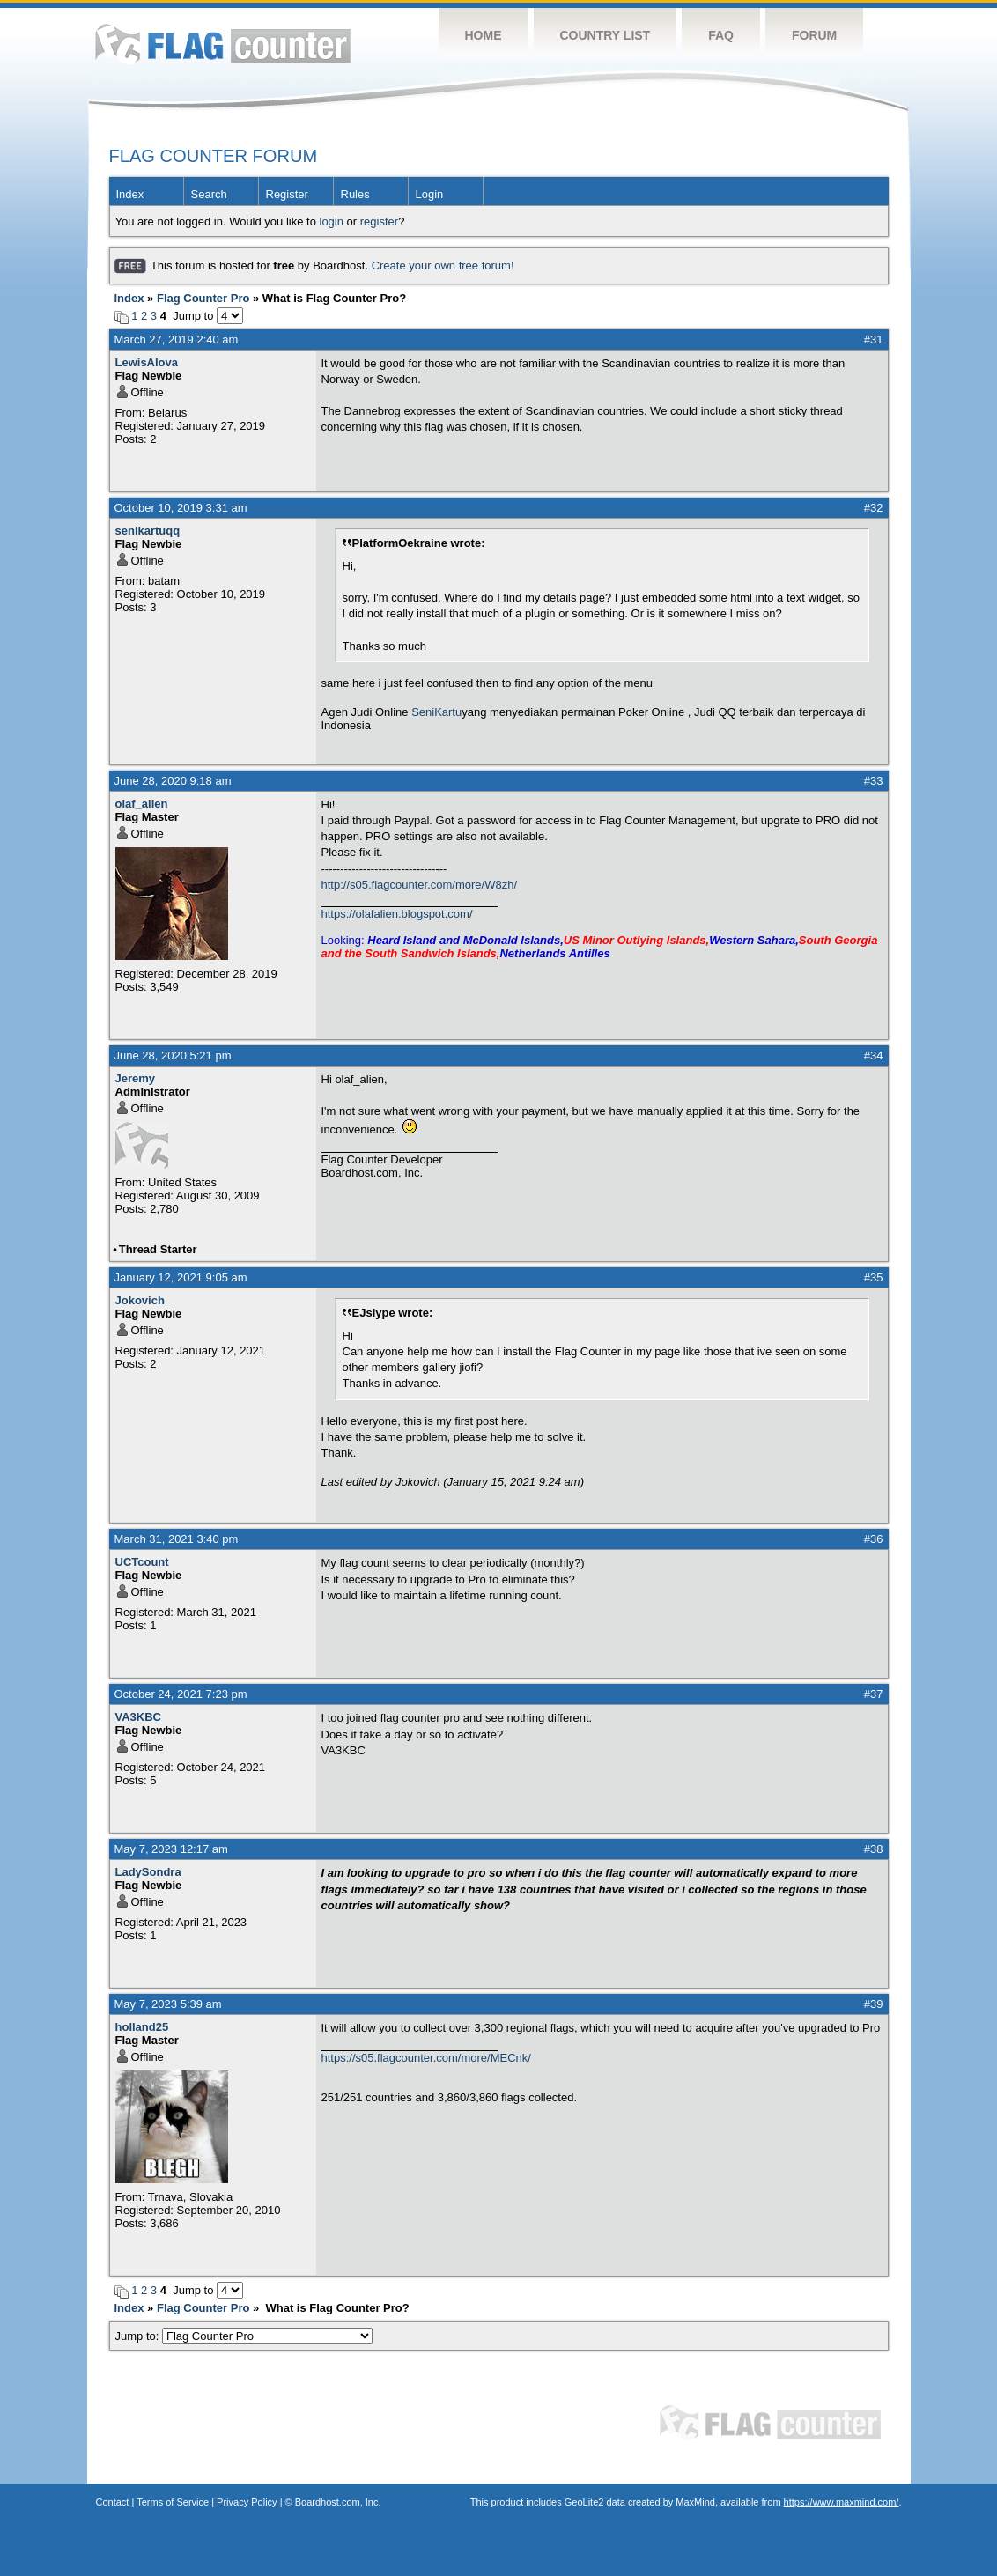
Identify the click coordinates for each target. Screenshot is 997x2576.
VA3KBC (138, 1716)
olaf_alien (141, 803)
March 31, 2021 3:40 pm (176, 1539)
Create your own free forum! (443, 265)
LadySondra (148, 1871)
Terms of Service (173, 2502)
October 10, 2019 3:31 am (180, 507)
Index (130, 194)
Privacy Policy (247, 2502)
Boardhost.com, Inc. (338, 2502)
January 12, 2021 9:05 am (180, 1277)
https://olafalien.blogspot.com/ (397, 913)
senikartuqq (148, 530)
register (379, 221)
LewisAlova (147, 362)
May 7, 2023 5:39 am (168, 2004)
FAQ (721, 35)
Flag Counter (223, 43)
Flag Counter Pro (203, 298)
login (331, 221)
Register (287, 194)
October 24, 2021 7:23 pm (180, 1694)
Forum (814, 35)
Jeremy (135, 1078)
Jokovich (140, 1300)
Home (483, 35)
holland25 (142, 2026)
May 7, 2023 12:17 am (171, 1849)
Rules (355, 194)
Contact (112, 2502)
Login (430, 194)
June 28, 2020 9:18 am (173, 780)
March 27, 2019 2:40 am (176, 339)
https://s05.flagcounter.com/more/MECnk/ (426, 2057)
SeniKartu (436, 712)
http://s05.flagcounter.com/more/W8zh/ (419, 884)
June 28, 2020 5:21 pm (173, 1055)
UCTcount (142, 1561)
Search (209, 194)
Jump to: (244, 2336)
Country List (605, 35)
